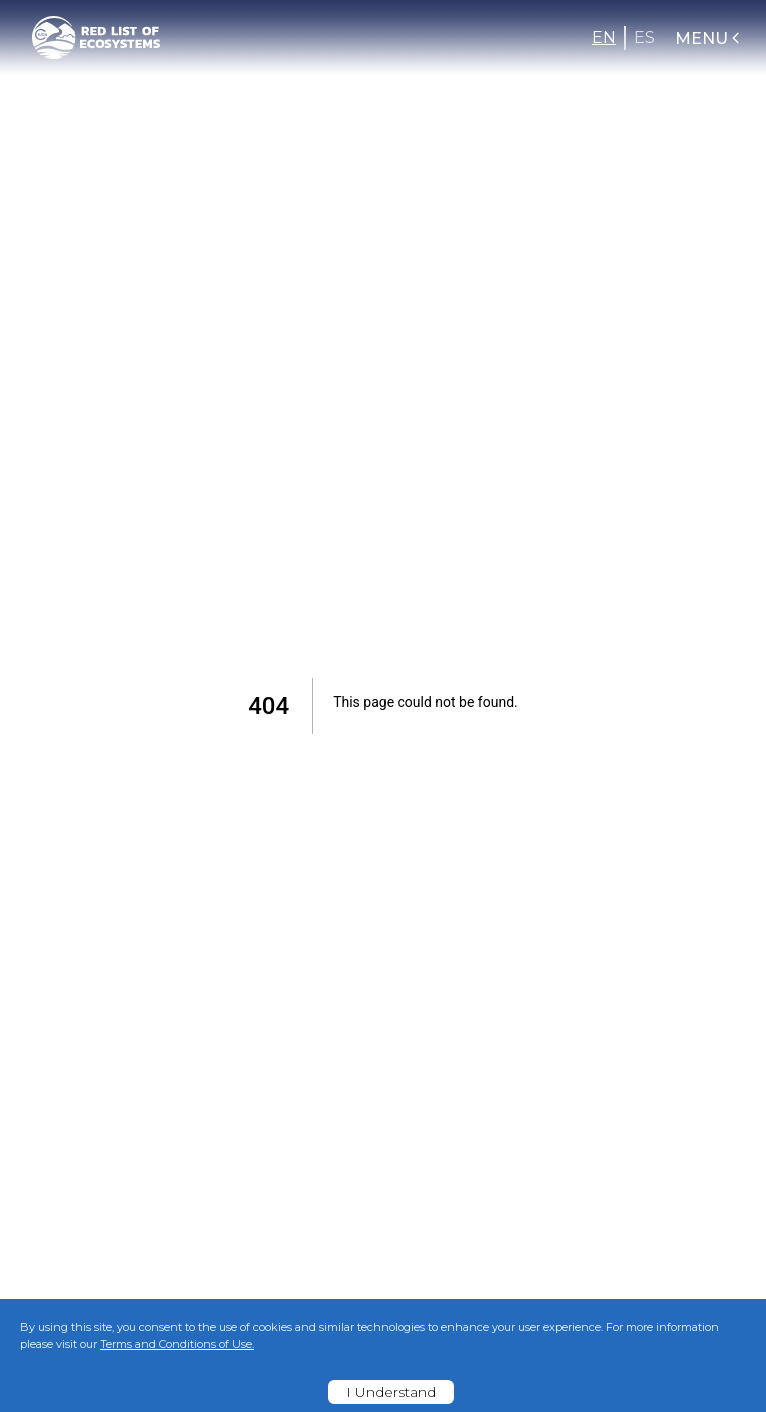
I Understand (391, 1392)
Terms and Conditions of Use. (177, 1344)
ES (644, 37)
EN (604, 37)
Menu (709, 38)
